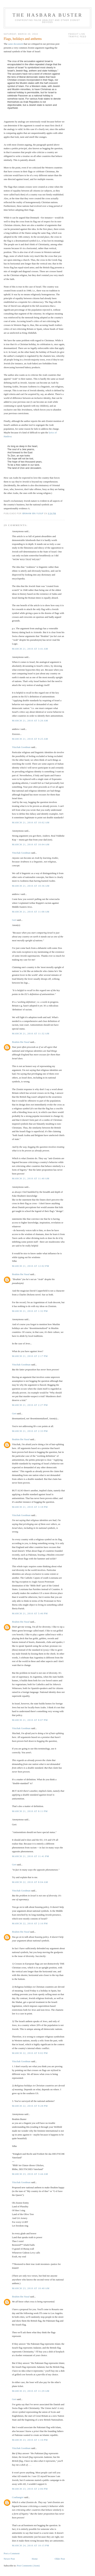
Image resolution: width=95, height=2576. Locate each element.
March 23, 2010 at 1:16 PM (30, 2439)
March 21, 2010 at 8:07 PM (30, 1720)
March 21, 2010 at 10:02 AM (30, 822)
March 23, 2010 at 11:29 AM (30, 2391)
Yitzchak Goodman (21, 747)
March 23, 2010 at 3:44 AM (30, 2174)
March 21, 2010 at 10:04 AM (30, 844)
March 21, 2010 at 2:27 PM (30, 1405)
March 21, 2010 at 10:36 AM (30, 885)
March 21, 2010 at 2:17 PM (30, 1356)
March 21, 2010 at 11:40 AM (30, 1178)
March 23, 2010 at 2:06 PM (30, 2488)
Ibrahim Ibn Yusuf (21, 1042)
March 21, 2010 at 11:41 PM (30, 1856)
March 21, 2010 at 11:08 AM (30, 911)
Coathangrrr (18, 2497)
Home (35, 2558)
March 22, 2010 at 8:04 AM (30, 1882)
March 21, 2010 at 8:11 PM (30, 1811)
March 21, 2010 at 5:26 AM (30, 720)
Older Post (60, 2558)
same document (15, 43)
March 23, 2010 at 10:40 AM (30, 2288)
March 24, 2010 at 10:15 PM (30, 2545)
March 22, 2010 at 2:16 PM (30, 1923)
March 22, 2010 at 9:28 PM (30, 2105)
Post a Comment (12, 2553)
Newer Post (9, 2558)
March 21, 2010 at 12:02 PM (30, 1266)
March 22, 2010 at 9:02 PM (30, 2053)
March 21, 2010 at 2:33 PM (30, 1431)
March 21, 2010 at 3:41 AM (30, 648)
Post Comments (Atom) (28, 2565)
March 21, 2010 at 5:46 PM (30, 1613)
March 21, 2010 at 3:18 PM (30, 1506)
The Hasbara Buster (48, 15)
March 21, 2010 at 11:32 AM (30, 1033)
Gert (14, 920)
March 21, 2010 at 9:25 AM (30, 738)
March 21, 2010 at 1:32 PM (30, 1311)
